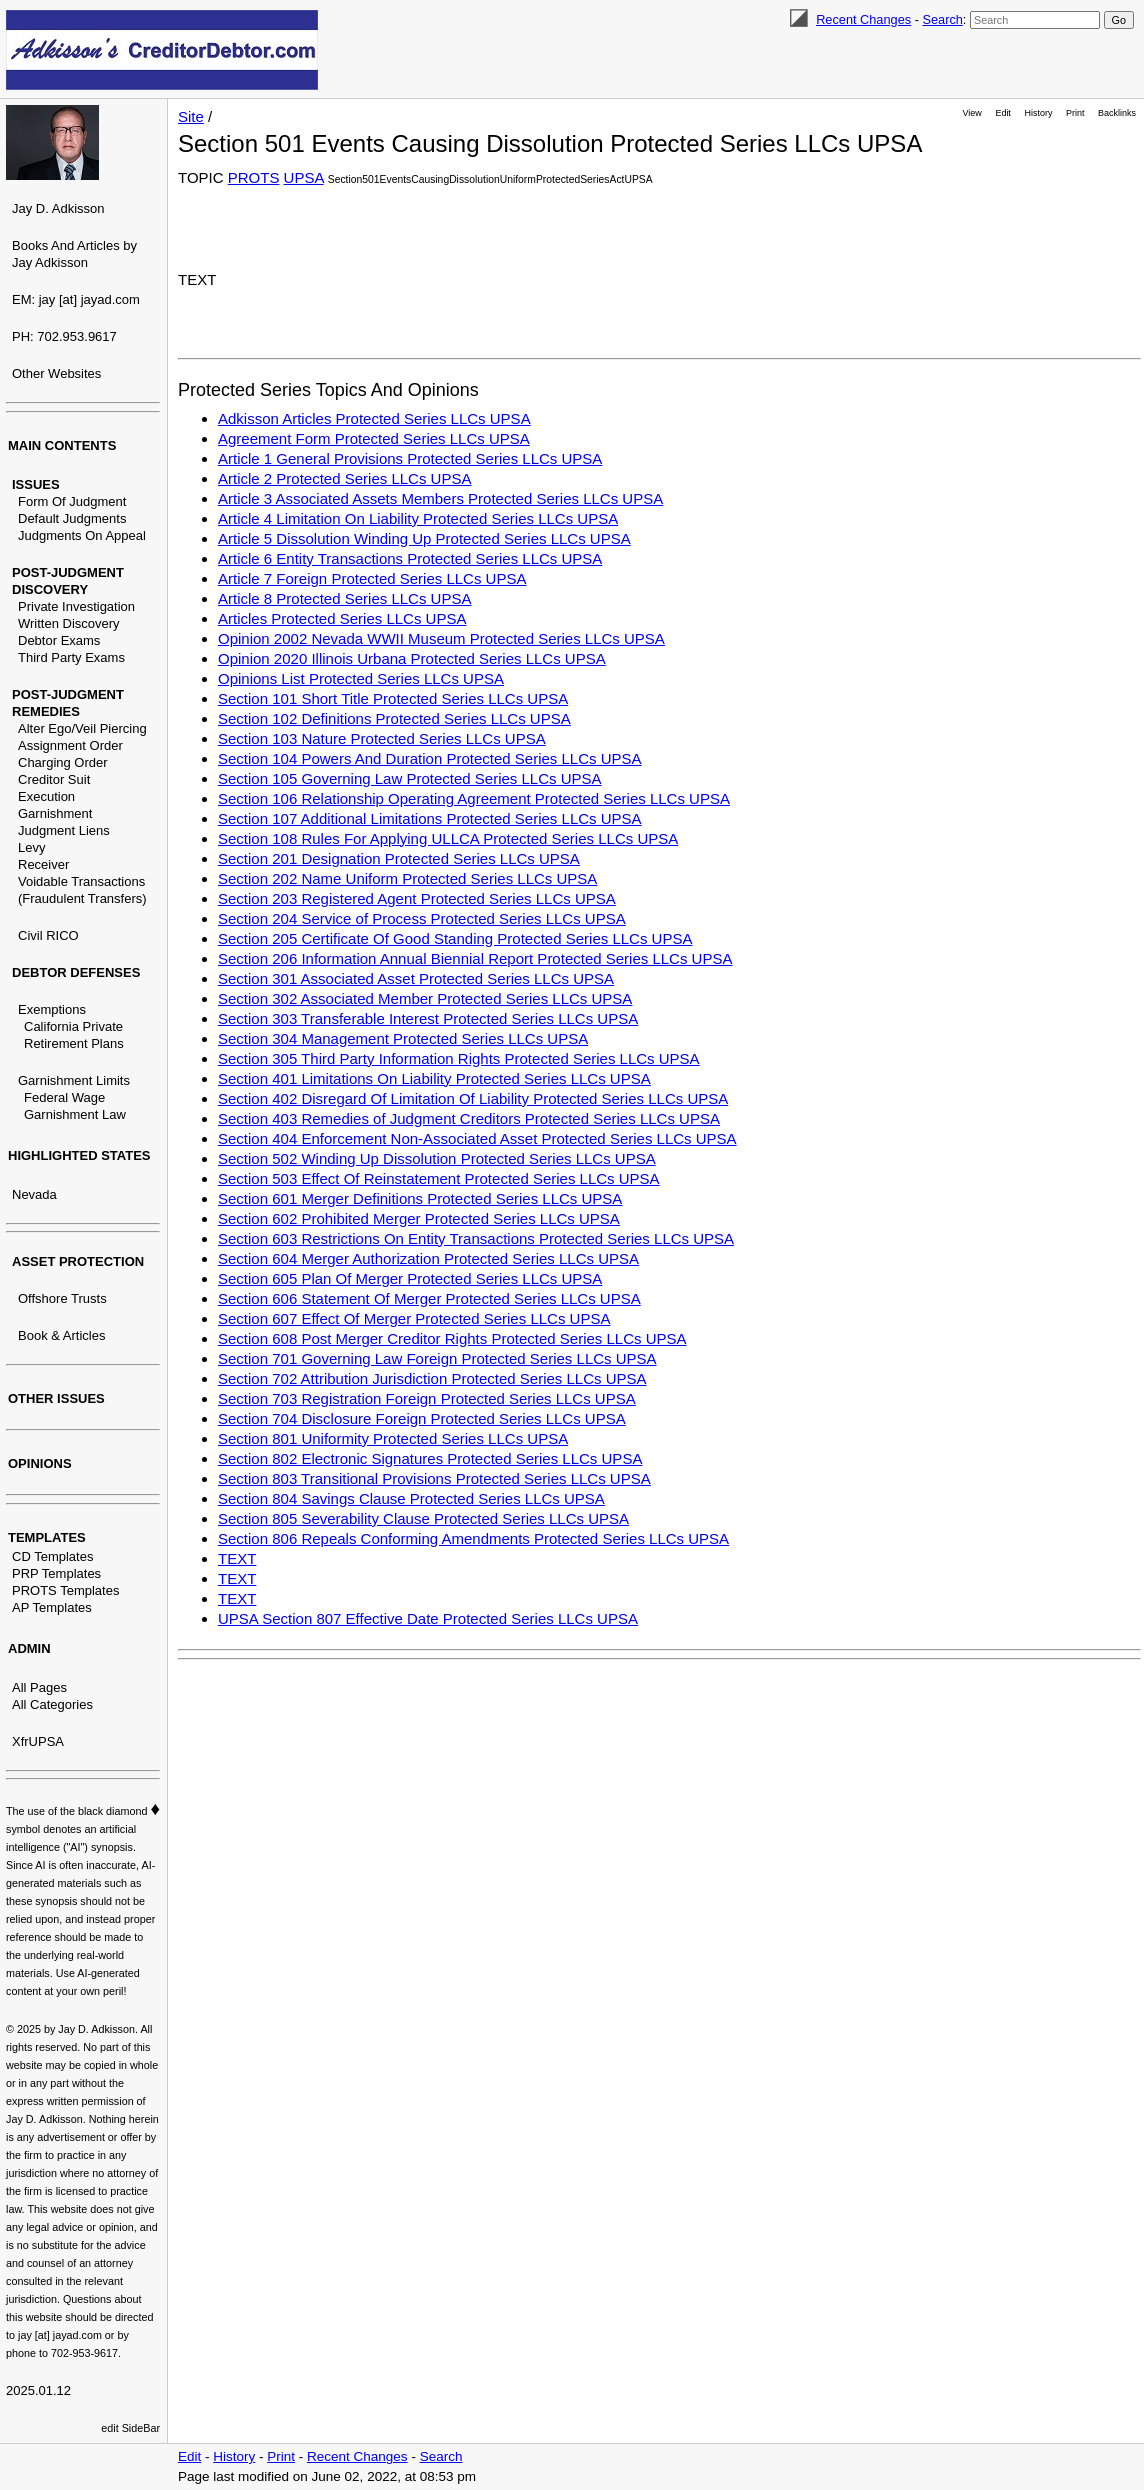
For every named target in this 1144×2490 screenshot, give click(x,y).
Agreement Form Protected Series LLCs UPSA (374, 438)
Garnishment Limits (74, 1080)
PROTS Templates (65, 1590)
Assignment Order (70, 745)
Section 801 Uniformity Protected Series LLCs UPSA (393, 1438)
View (972, 113)
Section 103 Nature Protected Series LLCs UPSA (382, 738)
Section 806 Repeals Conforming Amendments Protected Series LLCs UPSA (473, 1538)
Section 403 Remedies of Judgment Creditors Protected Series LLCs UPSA (469, 1118)
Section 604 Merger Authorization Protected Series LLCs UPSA (428, 1258)
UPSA (304, 177)
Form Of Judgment (72, 501)
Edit (1002, 113)
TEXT (237, 1558)
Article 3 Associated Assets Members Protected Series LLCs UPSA (440, 498)
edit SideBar (130, 2428)
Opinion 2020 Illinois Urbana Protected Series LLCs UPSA (412, 658)
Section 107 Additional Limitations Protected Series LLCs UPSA (430, 818)
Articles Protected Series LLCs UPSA (342, 618)
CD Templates (52, 1556)
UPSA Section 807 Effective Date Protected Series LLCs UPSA (428, 1618)
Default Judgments (72, 518)
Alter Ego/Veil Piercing (82, 728)
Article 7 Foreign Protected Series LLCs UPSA (372, 578)
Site (191, 116)
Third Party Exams (71, 657)
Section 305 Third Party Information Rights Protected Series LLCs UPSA (459, 1058)
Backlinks (1117, 113)
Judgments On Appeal (82, 535)
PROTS (254, 177)
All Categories (52, 1704)
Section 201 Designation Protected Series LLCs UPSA (399, 858)
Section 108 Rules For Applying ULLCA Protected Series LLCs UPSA (448, 838)
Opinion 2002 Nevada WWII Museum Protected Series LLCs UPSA (441, 638)
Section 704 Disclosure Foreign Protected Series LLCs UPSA (422, 1418)
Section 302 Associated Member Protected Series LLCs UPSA (425, 998)
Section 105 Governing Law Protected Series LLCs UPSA (410, 778)
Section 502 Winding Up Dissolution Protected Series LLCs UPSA (437, 1158)
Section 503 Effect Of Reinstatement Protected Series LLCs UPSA (439, 1178)
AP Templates (52, 1607)
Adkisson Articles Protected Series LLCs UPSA (374, 418)
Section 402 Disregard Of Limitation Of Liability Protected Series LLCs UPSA (473, 1098)
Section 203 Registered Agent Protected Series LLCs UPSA (417, 898)
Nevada (34, 1194)
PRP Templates (56, 1573)
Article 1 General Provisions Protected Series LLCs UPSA (410, 458)
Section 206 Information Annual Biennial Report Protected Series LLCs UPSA (475, 958)
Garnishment (55, 813)
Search (942, 19)
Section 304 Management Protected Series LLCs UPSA (403, 1038)
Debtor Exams (59, 640)
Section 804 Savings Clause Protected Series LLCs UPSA (411, 1498)
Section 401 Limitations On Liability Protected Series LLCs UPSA (434, 1078)
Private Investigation (76, 606)
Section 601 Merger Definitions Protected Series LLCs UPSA (420, 1198)
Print (1075, 113)
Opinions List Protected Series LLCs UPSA (361, 678)
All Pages (39, 1687)
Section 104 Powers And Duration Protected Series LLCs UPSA (430, 758)
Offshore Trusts (62, 1298)
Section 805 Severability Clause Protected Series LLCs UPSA (423, 1518)
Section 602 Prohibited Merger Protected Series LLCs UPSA (419, 1218)
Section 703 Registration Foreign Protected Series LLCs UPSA (427, 1398)
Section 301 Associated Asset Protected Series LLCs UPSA (416, 978)
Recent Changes (863, 19)
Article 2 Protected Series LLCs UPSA (344, 478)
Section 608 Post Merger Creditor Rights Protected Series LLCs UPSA (452, 1338)
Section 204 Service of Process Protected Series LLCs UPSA (422, 918)
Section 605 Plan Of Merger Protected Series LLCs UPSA (410, 1278)
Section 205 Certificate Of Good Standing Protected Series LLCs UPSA (455, 938)
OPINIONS (40, 1463)
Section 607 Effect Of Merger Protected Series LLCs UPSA (414, 1318)
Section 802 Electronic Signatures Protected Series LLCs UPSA (430, 1458)
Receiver (43, 864)
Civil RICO (48, 935)
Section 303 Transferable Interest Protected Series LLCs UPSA (428, 1018)
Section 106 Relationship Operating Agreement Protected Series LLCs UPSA (474, 798)
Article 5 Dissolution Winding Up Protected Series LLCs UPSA (424, 538)
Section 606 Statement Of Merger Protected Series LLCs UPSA (429, 1298)
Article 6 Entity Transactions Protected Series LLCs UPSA (410, 558)
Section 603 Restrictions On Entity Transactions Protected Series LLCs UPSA (476, 1238)
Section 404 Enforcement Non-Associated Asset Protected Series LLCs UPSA (477, 1138)
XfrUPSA (38, 1741)
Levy (31, 847)
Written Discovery (69, 623)
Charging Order (63, 762)
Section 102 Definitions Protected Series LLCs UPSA (394, 718)
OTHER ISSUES (56, 1398)
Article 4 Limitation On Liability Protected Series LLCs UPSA (418, 518)
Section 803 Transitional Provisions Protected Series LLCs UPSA (434, 1478)
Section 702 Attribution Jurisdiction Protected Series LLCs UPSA (432, 1378)
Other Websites (56, 373)
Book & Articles (61, 1335)
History (1039, 113)
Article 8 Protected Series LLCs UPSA (344, 598)
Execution (46, 796)
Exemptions (52, 1009)
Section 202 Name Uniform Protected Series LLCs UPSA (407, 878)
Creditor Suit (54, 779)
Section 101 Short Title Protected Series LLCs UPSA (393, 698)
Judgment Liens (64, 830)
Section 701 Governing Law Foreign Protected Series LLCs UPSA (437, 1358)
